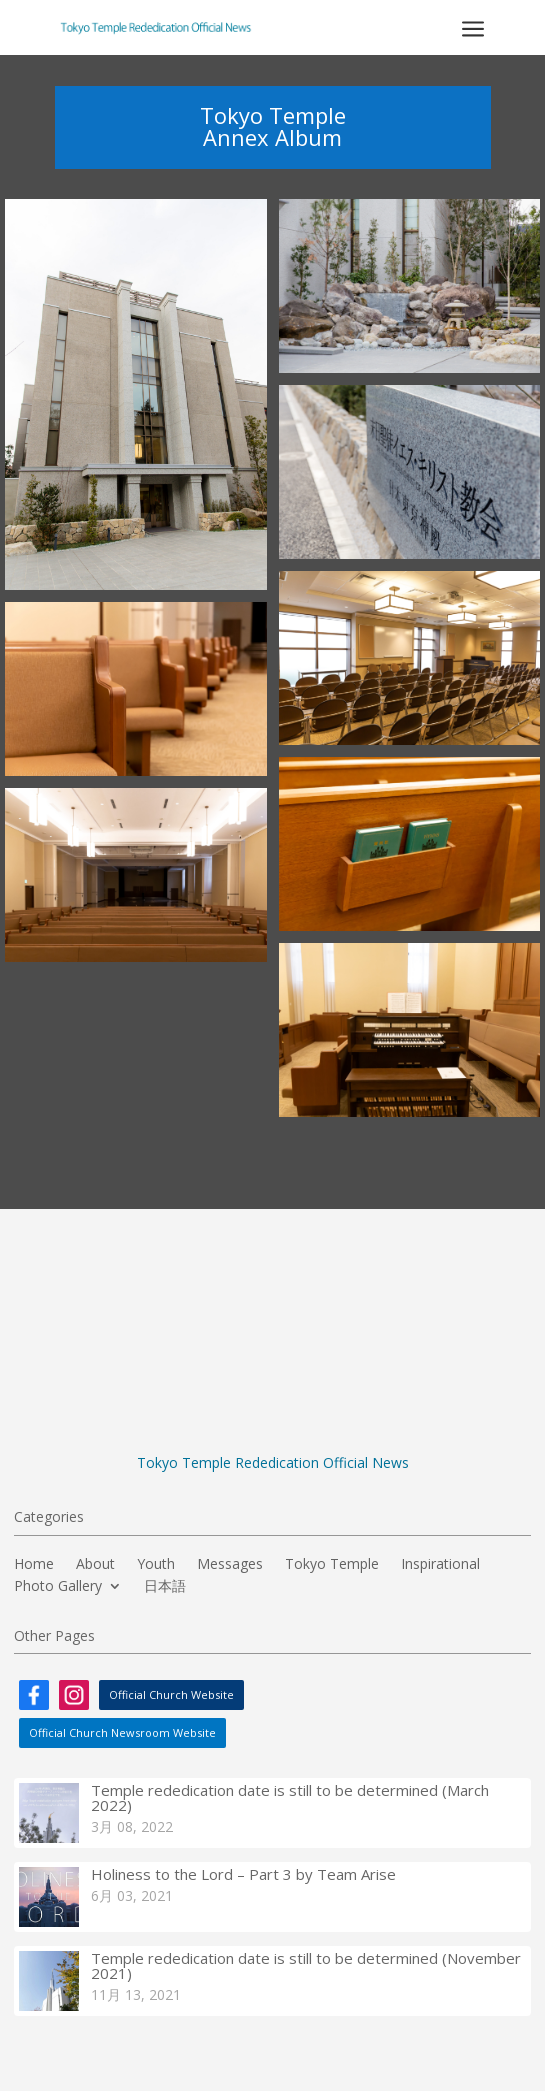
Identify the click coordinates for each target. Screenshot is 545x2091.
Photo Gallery (58, 1587)
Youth (156, 1565)
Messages (230, 1565)
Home (34, 1565)
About (95, 1565)
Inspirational (440, 1565)
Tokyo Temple (332, 1565)
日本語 (165, 1587)
